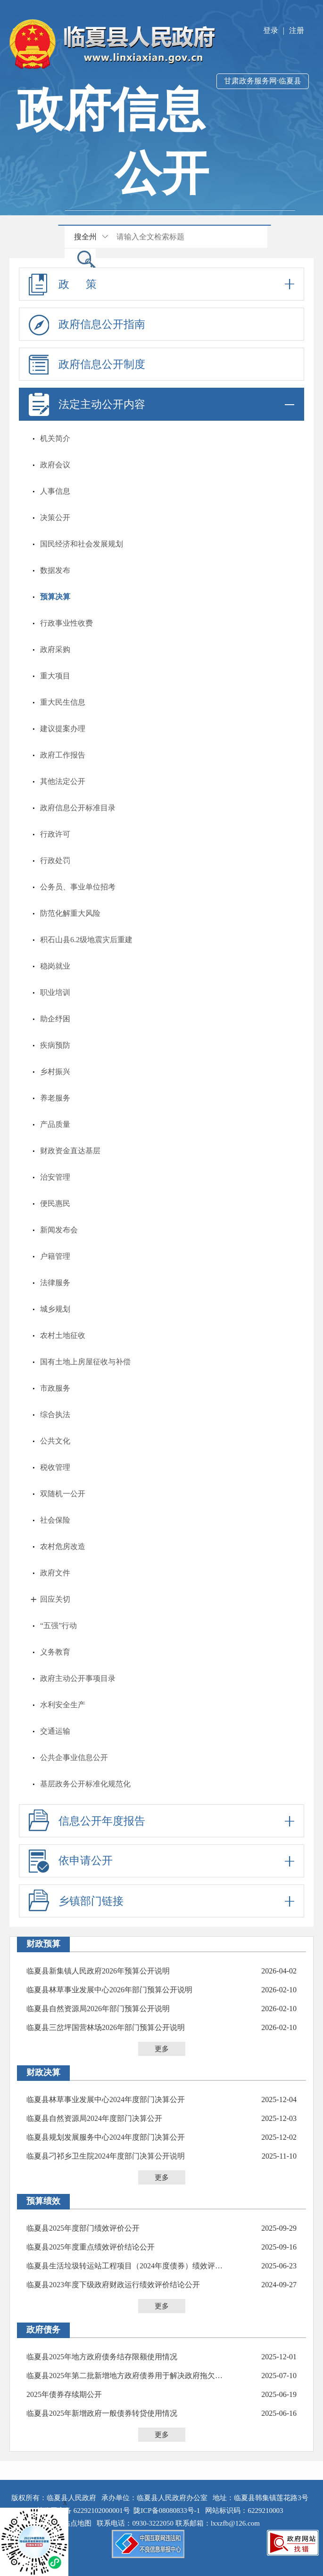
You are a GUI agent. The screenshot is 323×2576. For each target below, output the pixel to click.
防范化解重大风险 (70, 913)
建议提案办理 (62, 729)
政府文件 (55, 1573)
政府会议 (55, 465)
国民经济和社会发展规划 (81, 544)
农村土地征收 (62, 1335)
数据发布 (55, 570)
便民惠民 (55, 1203)
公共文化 (55, 1441)
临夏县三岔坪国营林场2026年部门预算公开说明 (105, 2027)
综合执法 (55, 1414)
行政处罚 (55, 860)
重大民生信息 (62, 702)
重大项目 (55, 676)
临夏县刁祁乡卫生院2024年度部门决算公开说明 (105, 2156)
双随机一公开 (62, 1494)
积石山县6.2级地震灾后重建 (86, 940)
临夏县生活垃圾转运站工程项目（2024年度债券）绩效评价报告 (127, 2266)
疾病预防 (55, 1045)
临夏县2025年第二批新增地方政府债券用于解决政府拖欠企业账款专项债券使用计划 (127, 2376)
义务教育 (55, 1652)
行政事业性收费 (66, 623)
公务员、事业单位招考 (78, 887)
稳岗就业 (55, 966)
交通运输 (55, 1731)
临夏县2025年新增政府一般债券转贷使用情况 (101, 2413)
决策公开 (55, 518)
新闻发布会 (59, 1230)
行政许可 (55, 834)
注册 (296, 30)
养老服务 (55, 1098)
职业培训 (55, 992)
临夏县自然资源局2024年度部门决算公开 (94, 2118)
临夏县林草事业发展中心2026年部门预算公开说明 (109, 1990)
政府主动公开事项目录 (78, 1678)
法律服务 (55, 1283)
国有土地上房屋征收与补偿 (85, 1362)
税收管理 (55, 1467)
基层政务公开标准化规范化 (85, 1784)
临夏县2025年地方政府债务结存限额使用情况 (101, 2357)
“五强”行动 (58, 1626)
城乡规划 (55, 1309)
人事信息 (55, 491)
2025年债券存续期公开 (64, 2394)
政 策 (161, 284)
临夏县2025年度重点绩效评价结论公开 (90, 2247)
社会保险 (55, 1520)
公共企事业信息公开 (74, 1757)
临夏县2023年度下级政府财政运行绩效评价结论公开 (113, 2285)
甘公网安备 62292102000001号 (83, 2510)
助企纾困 (55, 1019)
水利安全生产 (62, 1705)
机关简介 (55, 438)
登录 (270, 30)
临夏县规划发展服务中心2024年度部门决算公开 (105, 2137)
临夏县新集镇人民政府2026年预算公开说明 (98, 1971)
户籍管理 (55, 1256)
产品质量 (55, 1124)
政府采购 (55, 649)
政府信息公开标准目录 (78, 808)
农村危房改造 (62, 1546)
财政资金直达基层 (70, 1151)
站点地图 (79, 2523)
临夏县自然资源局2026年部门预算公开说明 (98, 2009)
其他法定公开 (62, 781)
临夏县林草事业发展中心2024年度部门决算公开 (105, 2099)
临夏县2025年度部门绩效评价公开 (83, 2228)
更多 (162, 2049)
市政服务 (55, 1388)
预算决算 (55, 597)
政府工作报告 (62, 755)
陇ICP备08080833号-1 (166, 2510)
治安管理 (55, 1177)
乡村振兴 (55, 1072)
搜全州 (85, 237)
